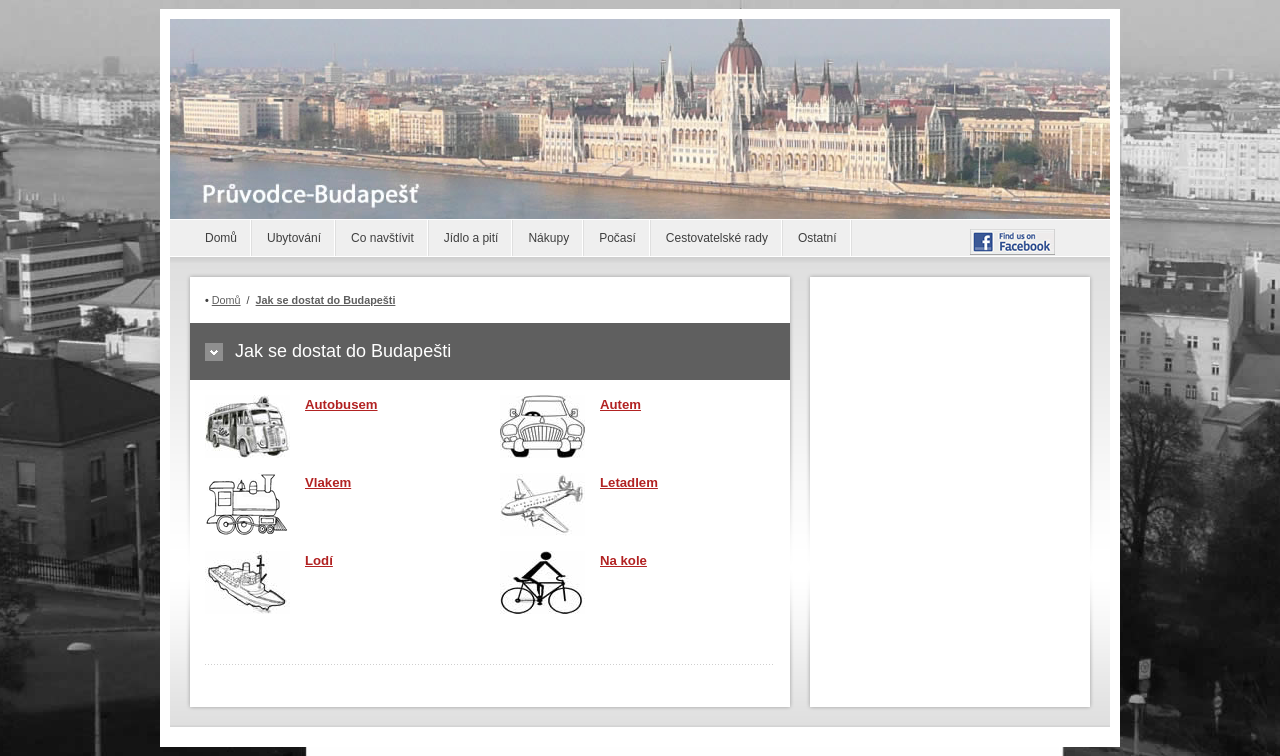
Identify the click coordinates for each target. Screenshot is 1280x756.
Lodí (319, 560)
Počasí (617, 238)
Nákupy (548, 238)
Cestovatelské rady (717, 238)
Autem (620, 404)
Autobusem (341, 404)
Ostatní (817, 238)
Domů (221, 238)
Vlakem (328, 482)
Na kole (623, 560)
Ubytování (294, 238)
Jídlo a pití (471, 238)
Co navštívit (382, 238)
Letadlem (629, 482)
